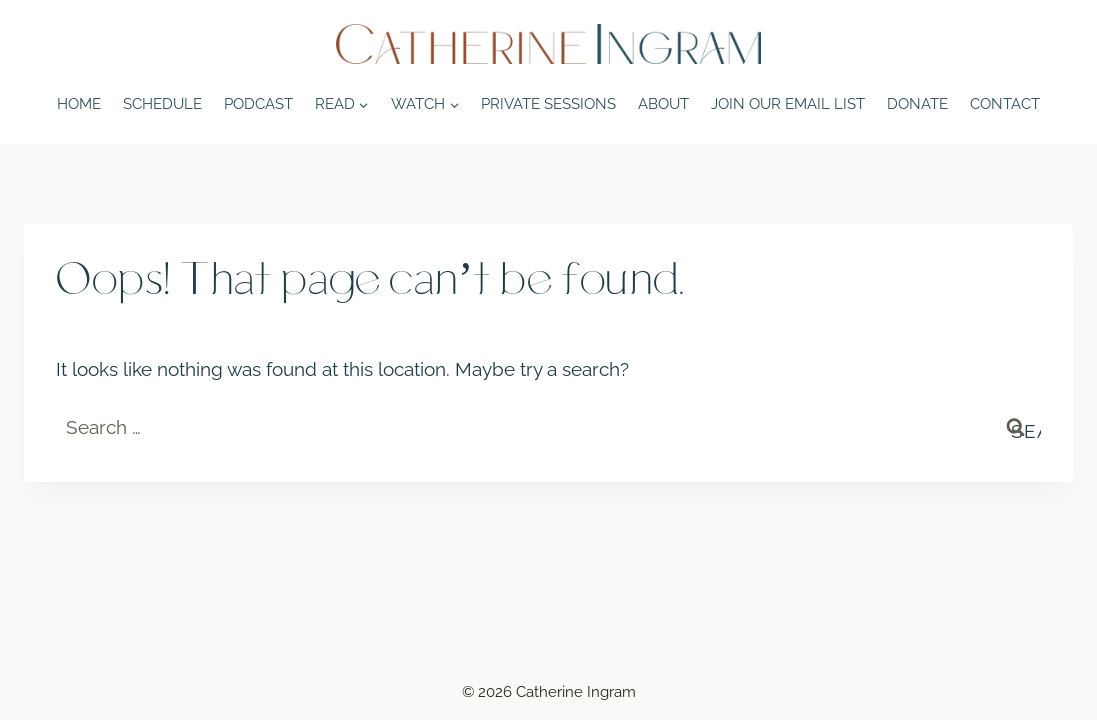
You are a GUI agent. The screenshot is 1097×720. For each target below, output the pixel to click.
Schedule (162, 103)
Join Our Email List (788, 103)
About (663, 103)
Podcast (258, 103)
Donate (917, 103)
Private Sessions (548, 103)
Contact (1005, 103)
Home (79, 103)
